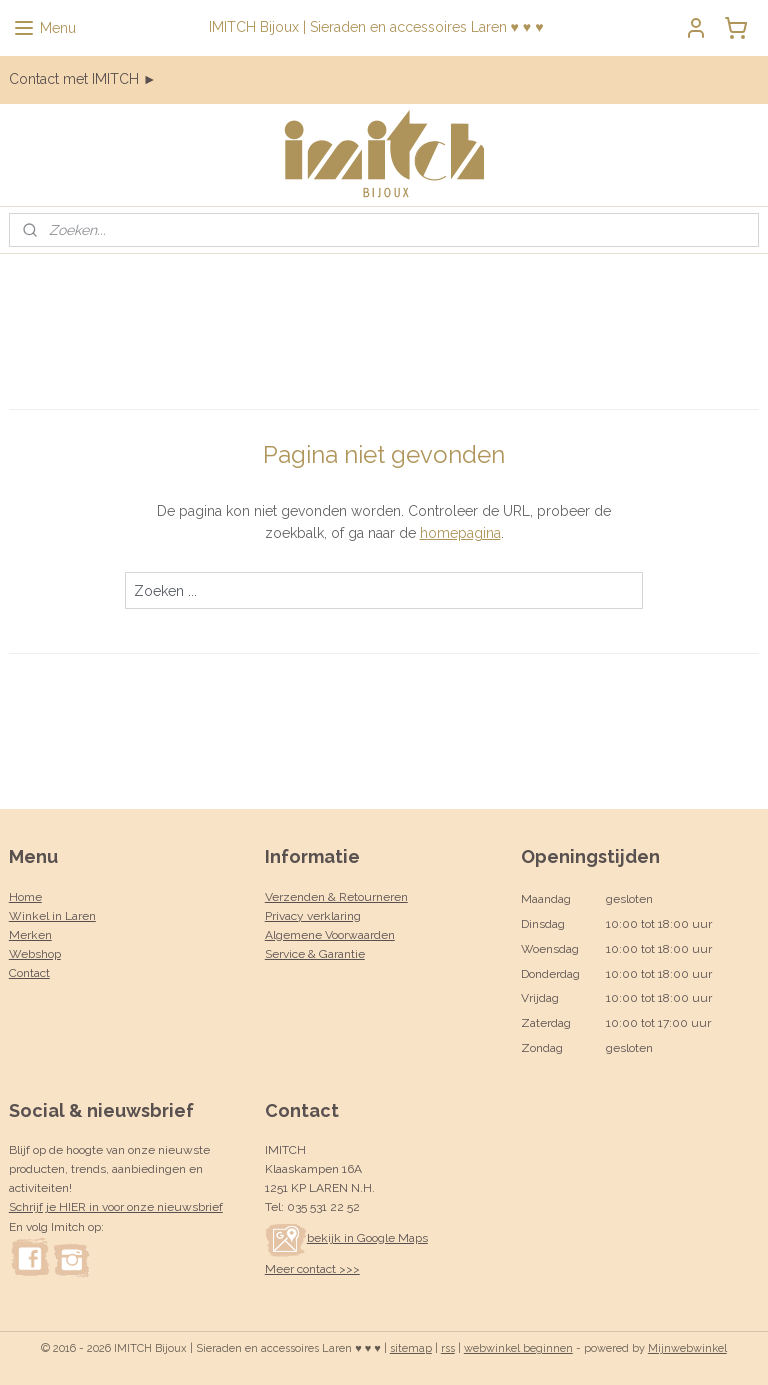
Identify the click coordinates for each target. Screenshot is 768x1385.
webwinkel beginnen (518, 1348)
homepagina (460, 533)
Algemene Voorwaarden (330, 935)
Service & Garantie (315, 954)
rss (448, 1348)
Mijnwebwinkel (687, 1348)
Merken (30, 935)
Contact (29, 973)
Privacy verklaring (313, 916)
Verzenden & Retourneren (336, 897)
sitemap (411, 1348)
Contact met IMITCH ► (83, 79)
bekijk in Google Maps (346, 1238)
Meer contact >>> (312, 1269)
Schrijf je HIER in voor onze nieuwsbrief (116, 1207)
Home (25, 897)
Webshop (35, 954)
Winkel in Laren (52, 916)
